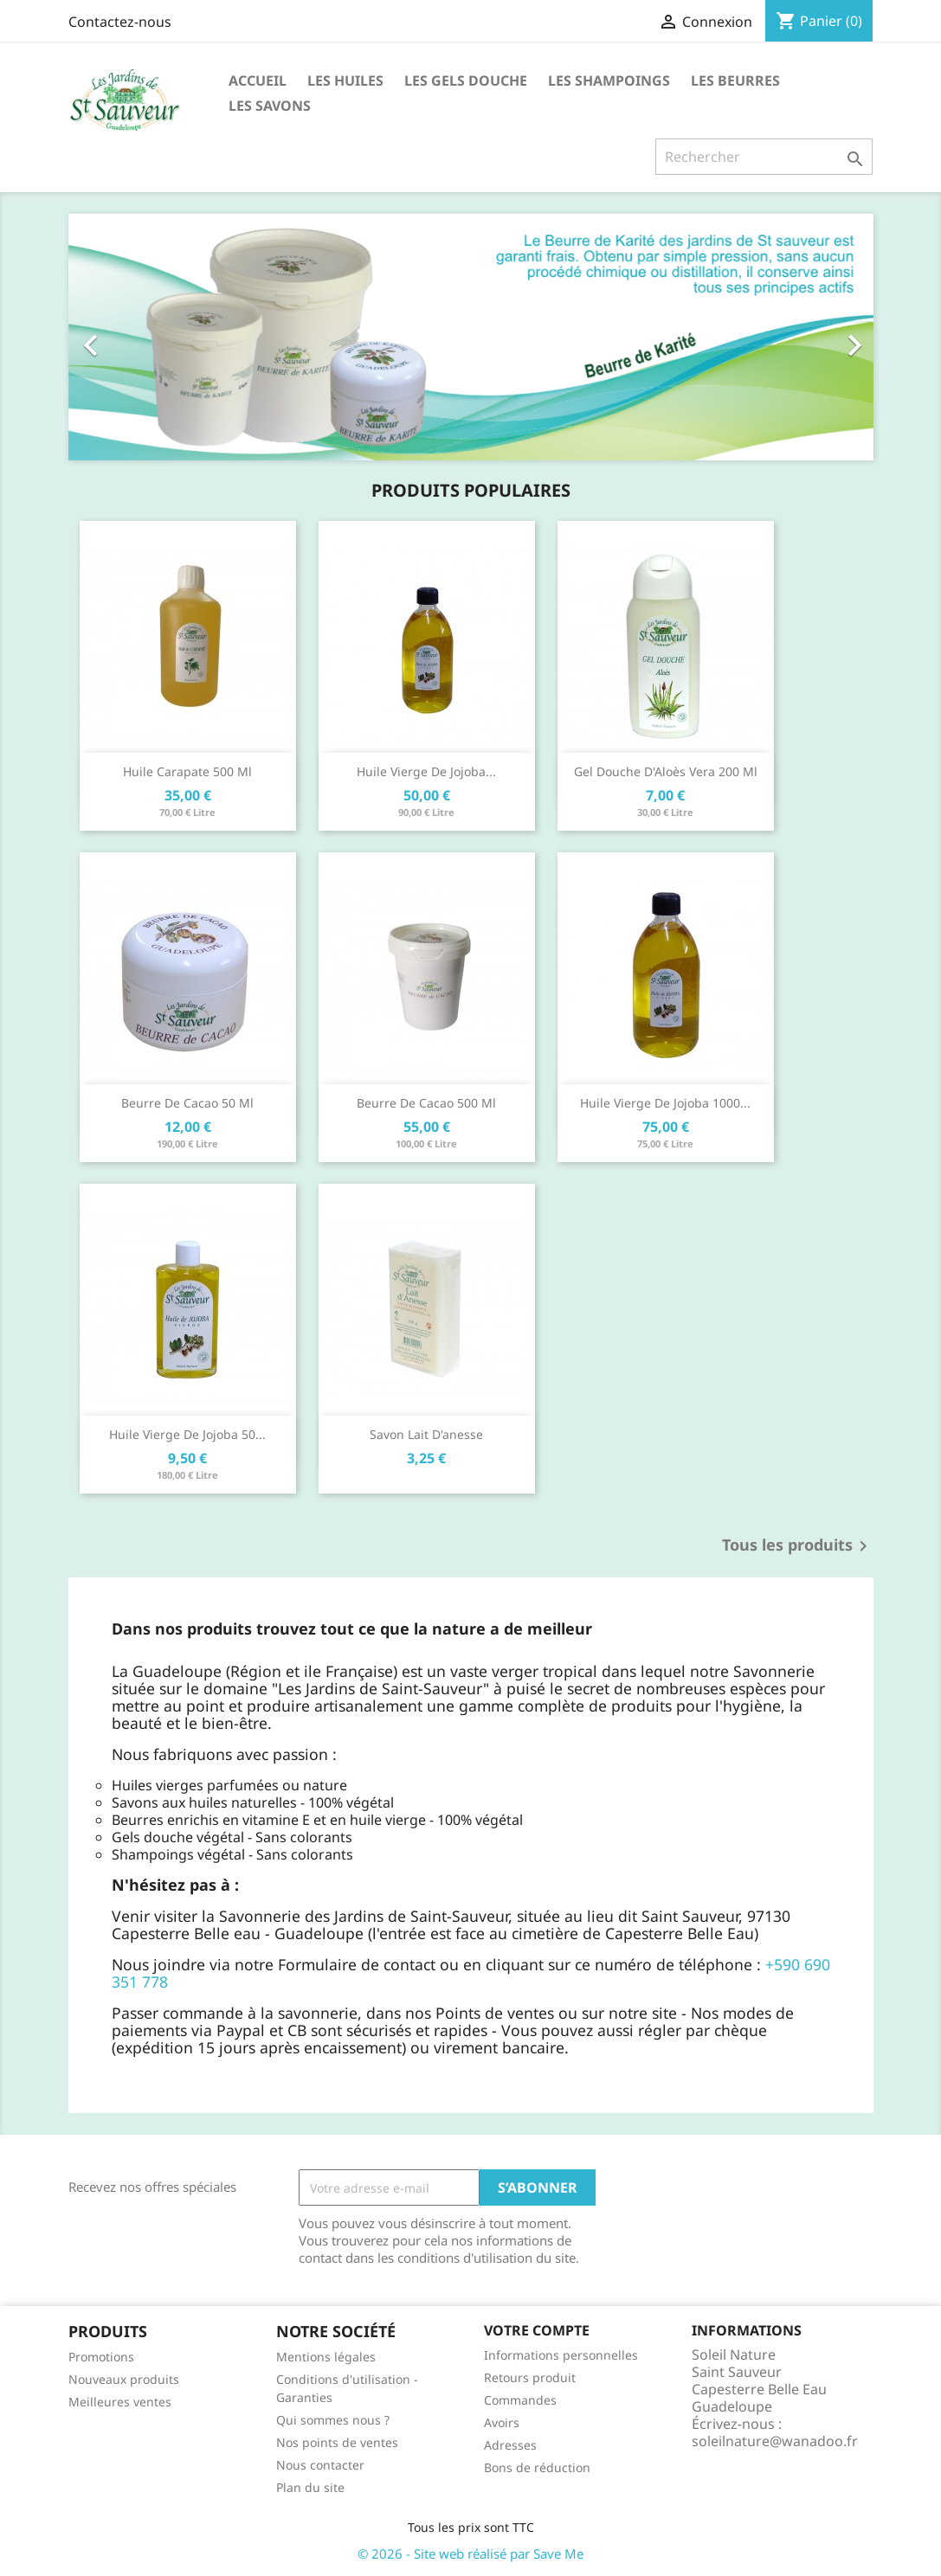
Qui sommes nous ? (333, 2420)
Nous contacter (320, 2465)
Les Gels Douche (465, 80)
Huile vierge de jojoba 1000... (665, 1103)
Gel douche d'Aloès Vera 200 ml (665, 771)
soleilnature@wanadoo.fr (775, 2441)
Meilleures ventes (119, 2401)
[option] (470, 337)
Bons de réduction (537, 2467)
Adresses (510, 2445)
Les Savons (270, 105)
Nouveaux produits (123, 2379)
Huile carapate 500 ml (187, 771)
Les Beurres (735, 80)
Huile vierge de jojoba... (426, 771)
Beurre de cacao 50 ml (187, 1103)
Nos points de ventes (337, 2442)
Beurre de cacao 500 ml (426, 1103)
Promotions (101, 2356)
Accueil (258, 80)
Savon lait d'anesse (426, 1434)
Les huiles (345, 80)
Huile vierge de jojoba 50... (187, 1434)
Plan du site (310, 2487)
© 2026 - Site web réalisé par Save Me (470, 2553)
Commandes (520, 2400)
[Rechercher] (764, 156)
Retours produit (530, 2377)
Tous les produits (797, 1546)
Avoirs (501, 2422)
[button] (129, 337)
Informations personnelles (561, 2355)
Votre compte (537, 2330)
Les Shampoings (609, 80)
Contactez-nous (119, 21)
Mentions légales (326, 2356)
